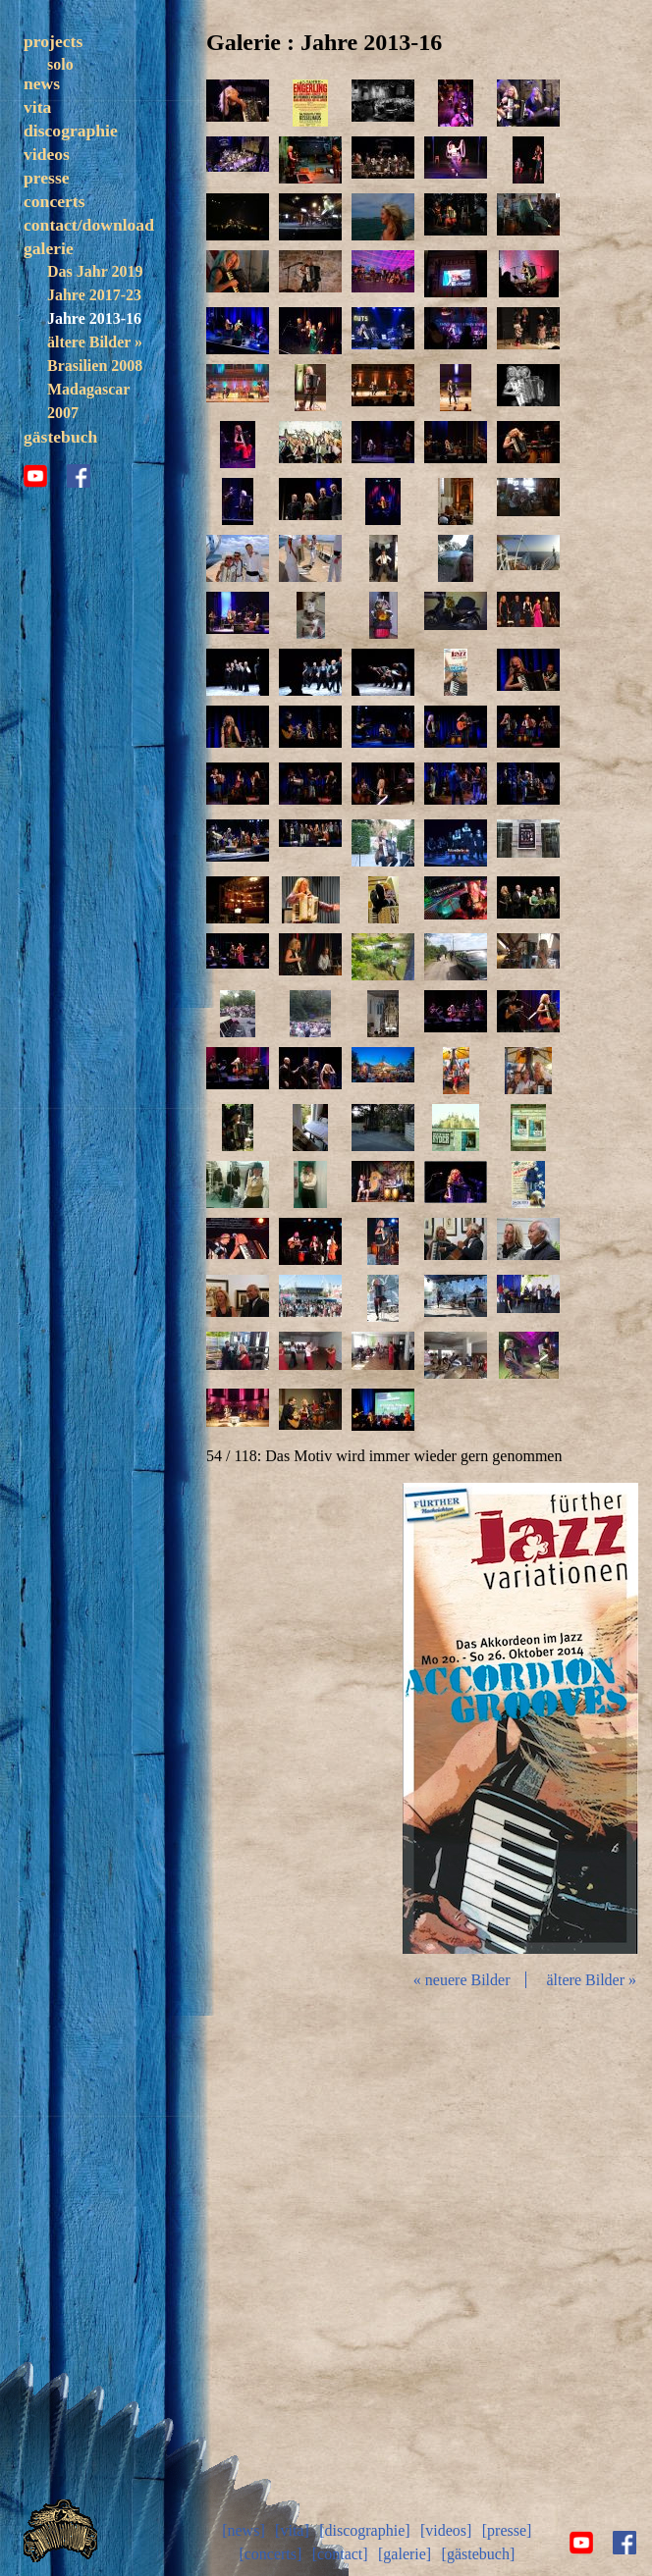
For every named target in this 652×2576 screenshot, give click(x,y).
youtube (35, 521)
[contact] (340, 2554)
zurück (310, 1718)
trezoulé (74, 87)
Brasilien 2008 (94, 410)
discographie (71, 175)
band (64, 111)
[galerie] (404, 2554)
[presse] (507, 2530)
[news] (243, 2530)
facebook (78, 521)
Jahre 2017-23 (94, 340)
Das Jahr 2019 (94, 316)
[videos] (445, 2530)
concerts (54, 246)
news (42, 128)
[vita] (292, 2530)
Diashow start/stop (519, 1718)
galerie (49, 293)
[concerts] (270, 2554)
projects (53, 41)
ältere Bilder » (94, 387)
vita (37, 152)
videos (47, 199)
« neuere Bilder (462, 1979)
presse (47, 223)
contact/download (89, 270)
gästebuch (60, 482)
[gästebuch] (479, 2554)
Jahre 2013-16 (94, 363)
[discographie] (364, 2530)
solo (60, 64)
